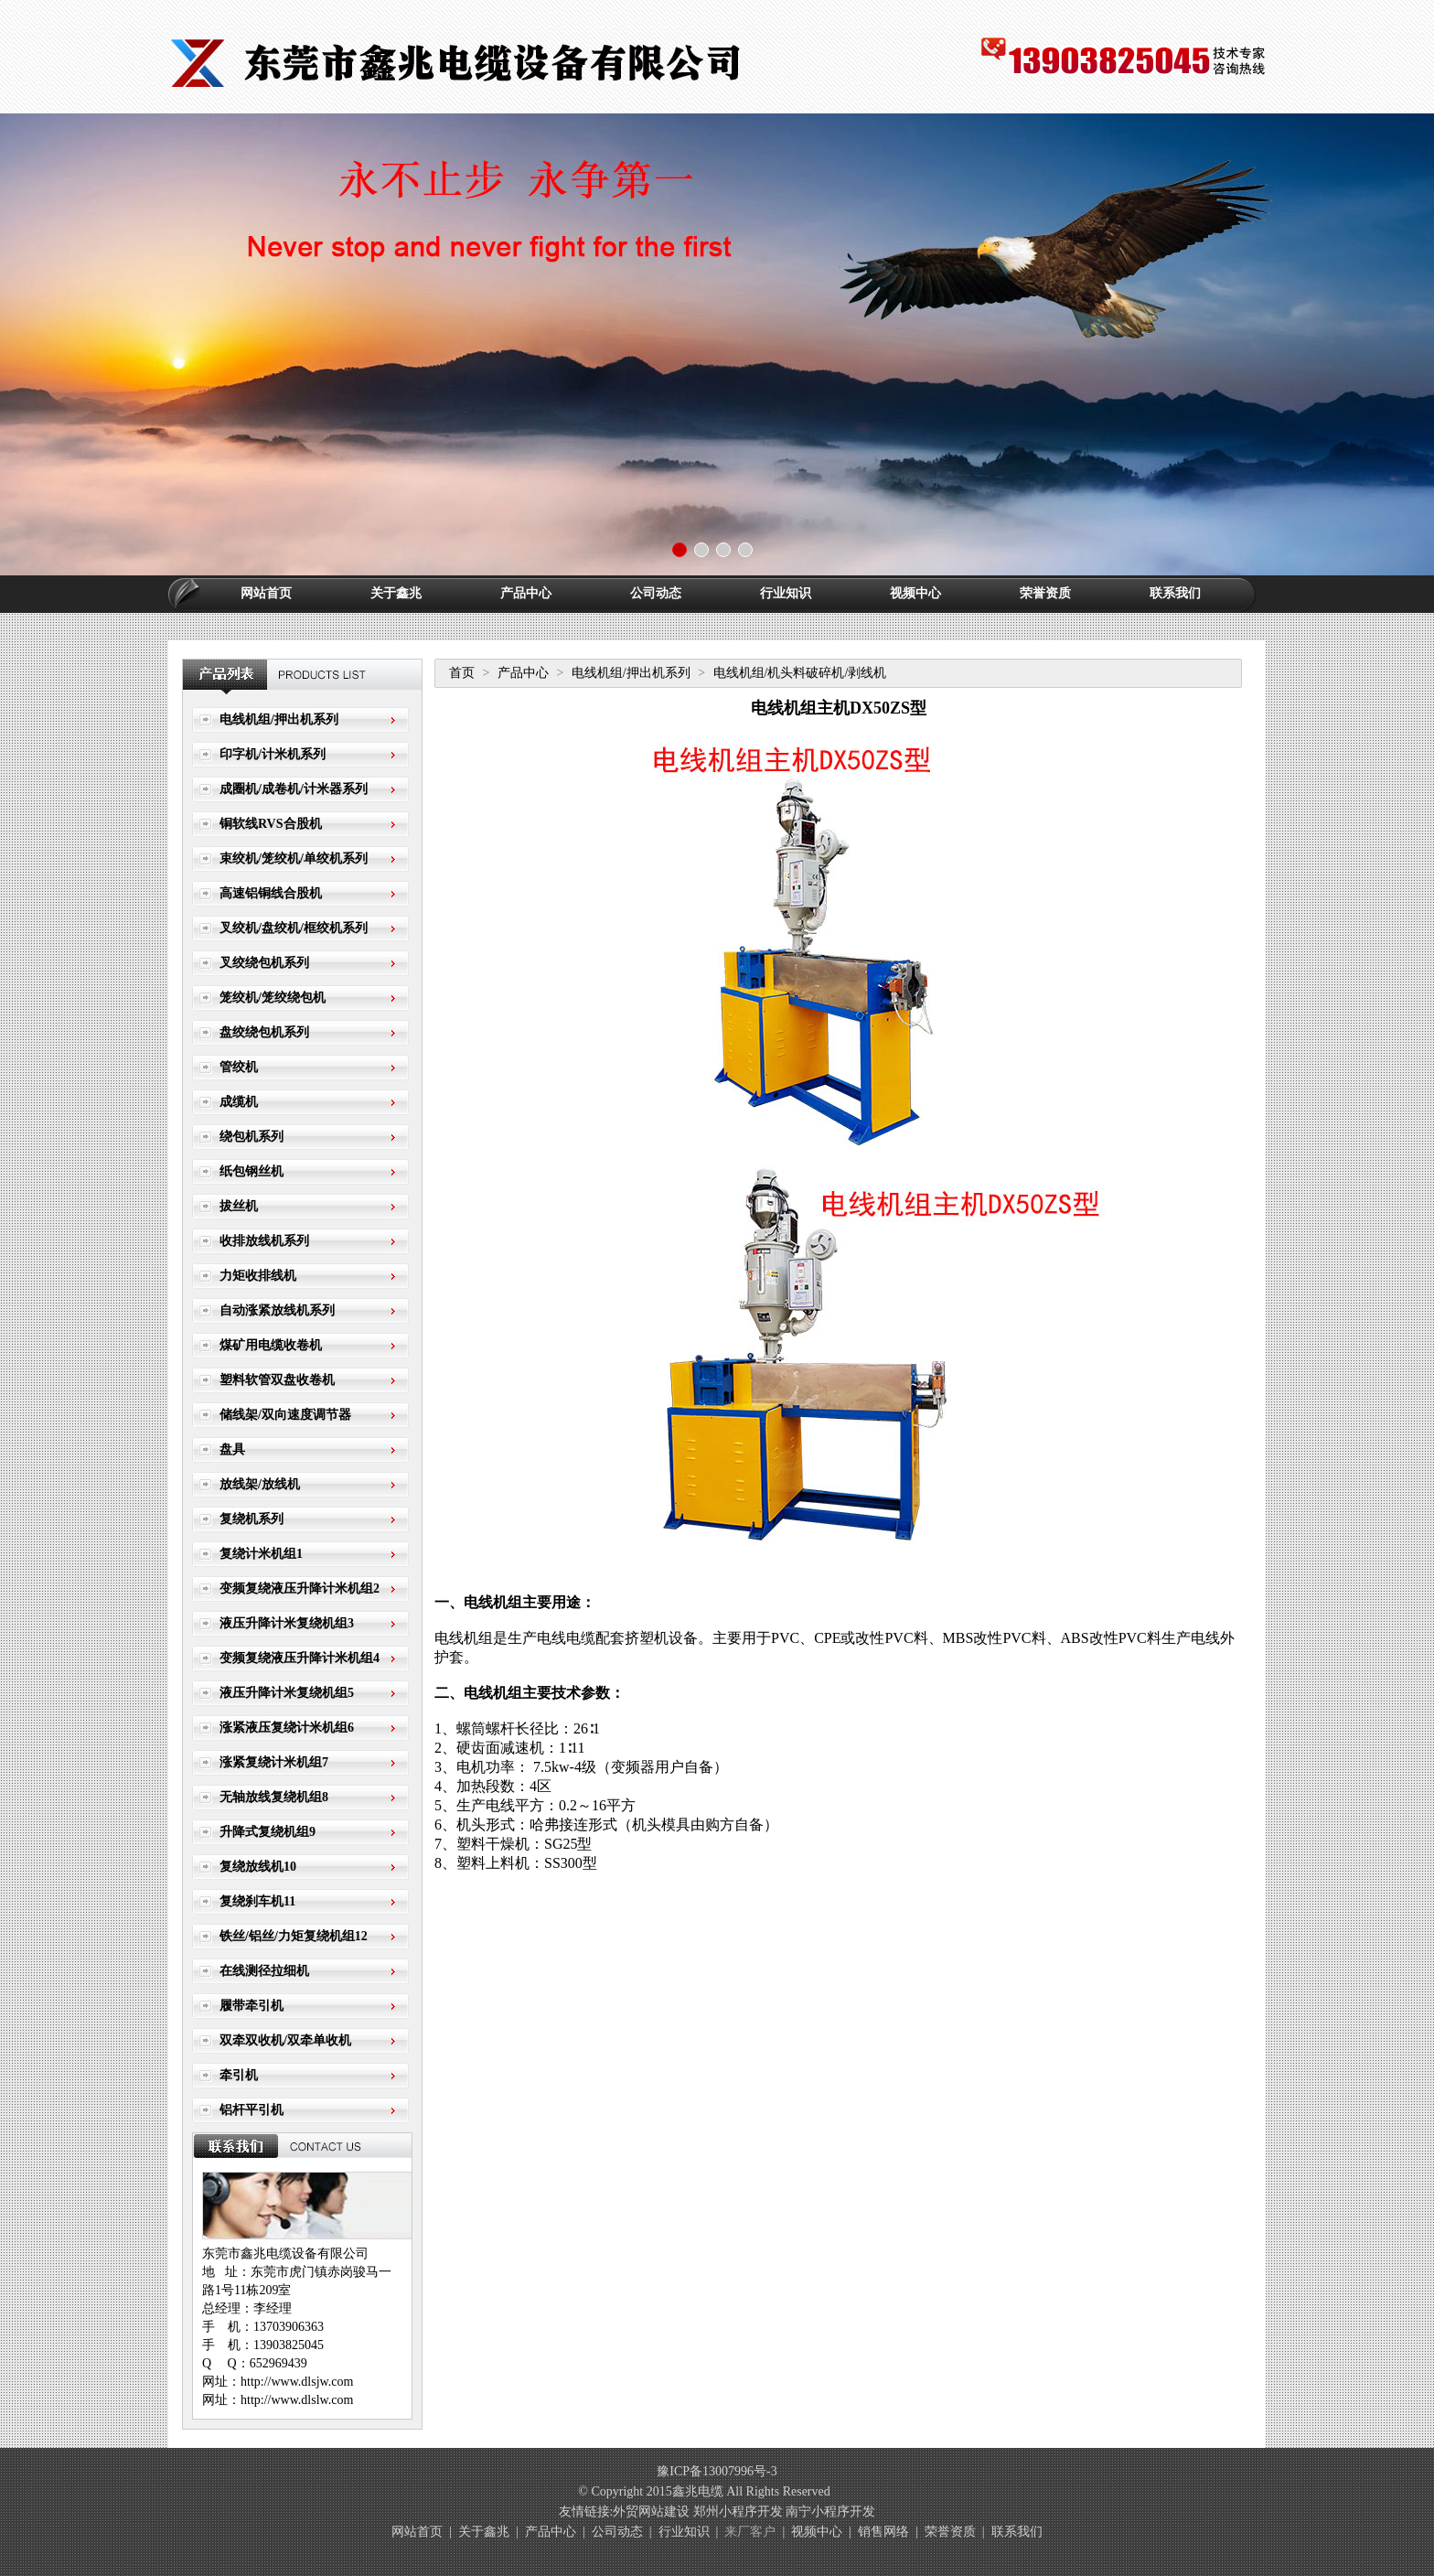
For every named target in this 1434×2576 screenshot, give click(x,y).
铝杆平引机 (251, 2110)
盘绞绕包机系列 (264, 1032)
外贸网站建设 (651, 2511)
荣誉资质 (1045, 593)
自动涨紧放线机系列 (277, 1310)
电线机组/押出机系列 (278, 719)
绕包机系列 (251, 1136)
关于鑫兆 (396, 593)
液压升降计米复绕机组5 (286, 1693)
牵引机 (238, 2075)
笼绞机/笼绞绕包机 (272, 997)
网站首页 (266, 593)
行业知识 (785, 593)
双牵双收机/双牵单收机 (285, 2040)
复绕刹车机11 (257, 1901)
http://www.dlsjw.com (297, 2381)
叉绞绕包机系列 (264, 963)
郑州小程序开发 (738, 2511)
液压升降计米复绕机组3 (286, 1623)
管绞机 (238, 1067)
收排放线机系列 (264, 1241)
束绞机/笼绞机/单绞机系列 (293, 858)
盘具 (232, 1449)
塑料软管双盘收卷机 (277, 1380)
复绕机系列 (251, 1519)
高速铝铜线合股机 (270, 893)
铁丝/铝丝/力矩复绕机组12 (293, 1936)
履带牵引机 (251, 2005)
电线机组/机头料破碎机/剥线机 (800, 673)
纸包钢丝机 (251, 1171)
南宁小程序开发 (830, 2511)
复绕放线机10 (257, 1866)
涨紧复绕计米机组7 (273, 1762)
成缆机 (238, 1102)
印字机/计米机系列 (272, 754)
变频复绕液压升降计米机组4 (299, 1658)
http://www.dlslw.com (297, 2400)
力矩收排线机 (257, 1276)
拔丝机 (238, 1206)
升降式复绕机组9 (267, 1832)
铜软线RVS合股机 (270, 824)
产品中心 (525, 593)
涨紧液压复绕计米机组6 (286, 1727)
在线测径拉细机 (264, 1971)
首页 (462, 673)
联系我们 (1175, 593)
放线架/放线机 (259, 1484)
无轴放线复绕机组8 (273, 1797)
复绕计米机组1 (261, 1554)
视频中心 (915, 593)
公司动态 (655, 593)
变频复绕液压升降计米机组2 (299, 1588)
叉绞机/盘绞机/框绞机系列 (293, 928)
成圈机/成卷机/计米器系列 (293, 789)
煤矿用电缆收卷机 (270, 1345)
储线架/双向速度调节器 (285, 1415)
